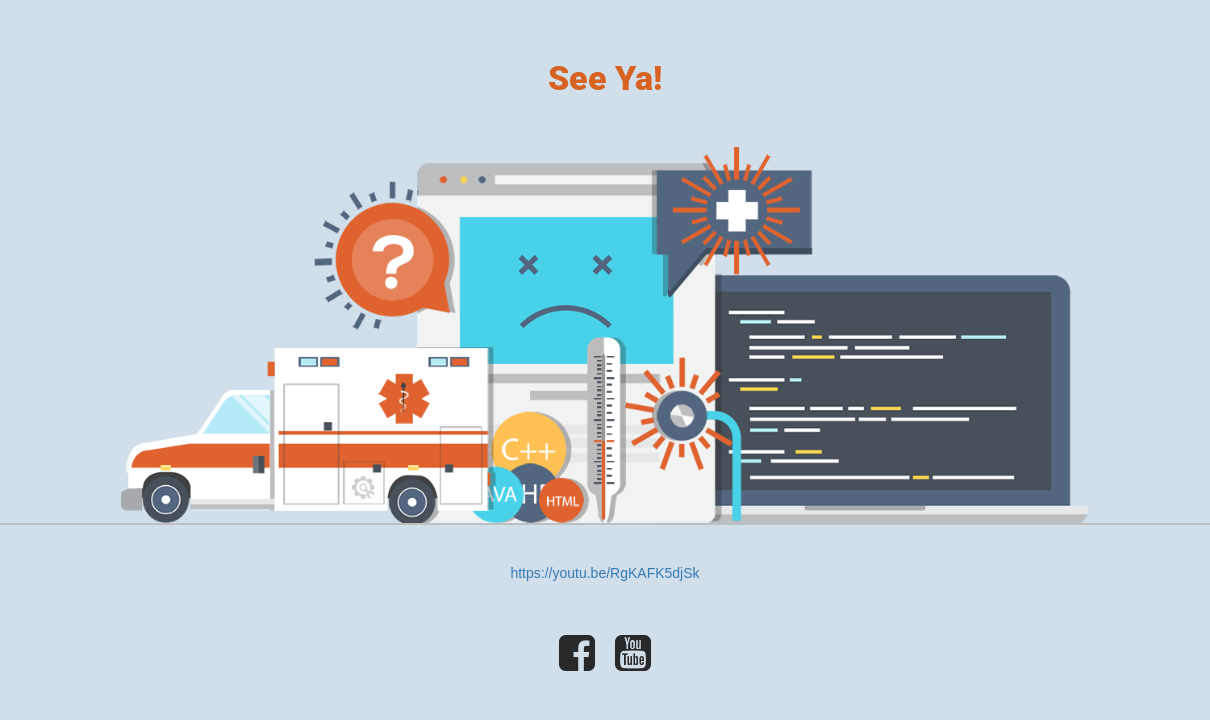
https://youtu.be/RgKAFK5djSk (604, 573)
